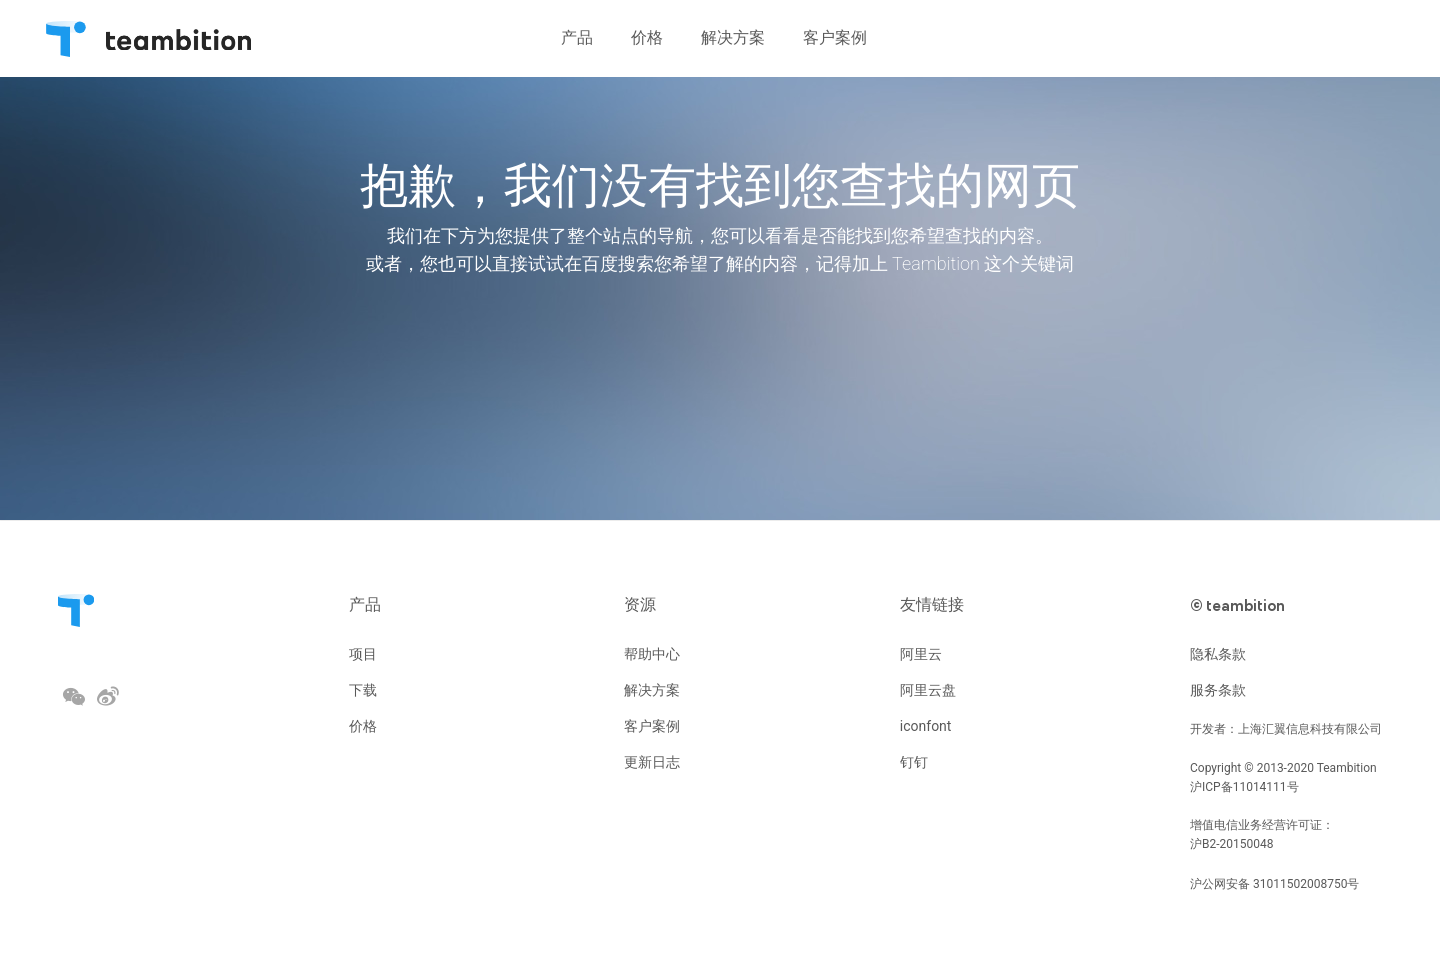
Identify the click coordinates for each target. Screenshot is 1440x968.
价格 (363, 726)
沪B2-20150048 (1232, 844)
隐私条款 (1218, 654)
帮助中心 (652, 654)
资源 (640, 604)
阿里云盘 (928, 690)
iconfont (926, 726)
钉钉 (914, 762)
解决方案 (652, 690)
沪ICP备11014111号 (1244, 787)
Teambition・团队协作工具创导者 (66, 36)
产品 (365, 604)
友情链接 (932, 604)
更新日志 (652, 762)
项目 (363, 654)
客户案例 (652, 726)
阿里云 (921, 654)
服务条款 (1218, 690)
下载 (363, 690)
